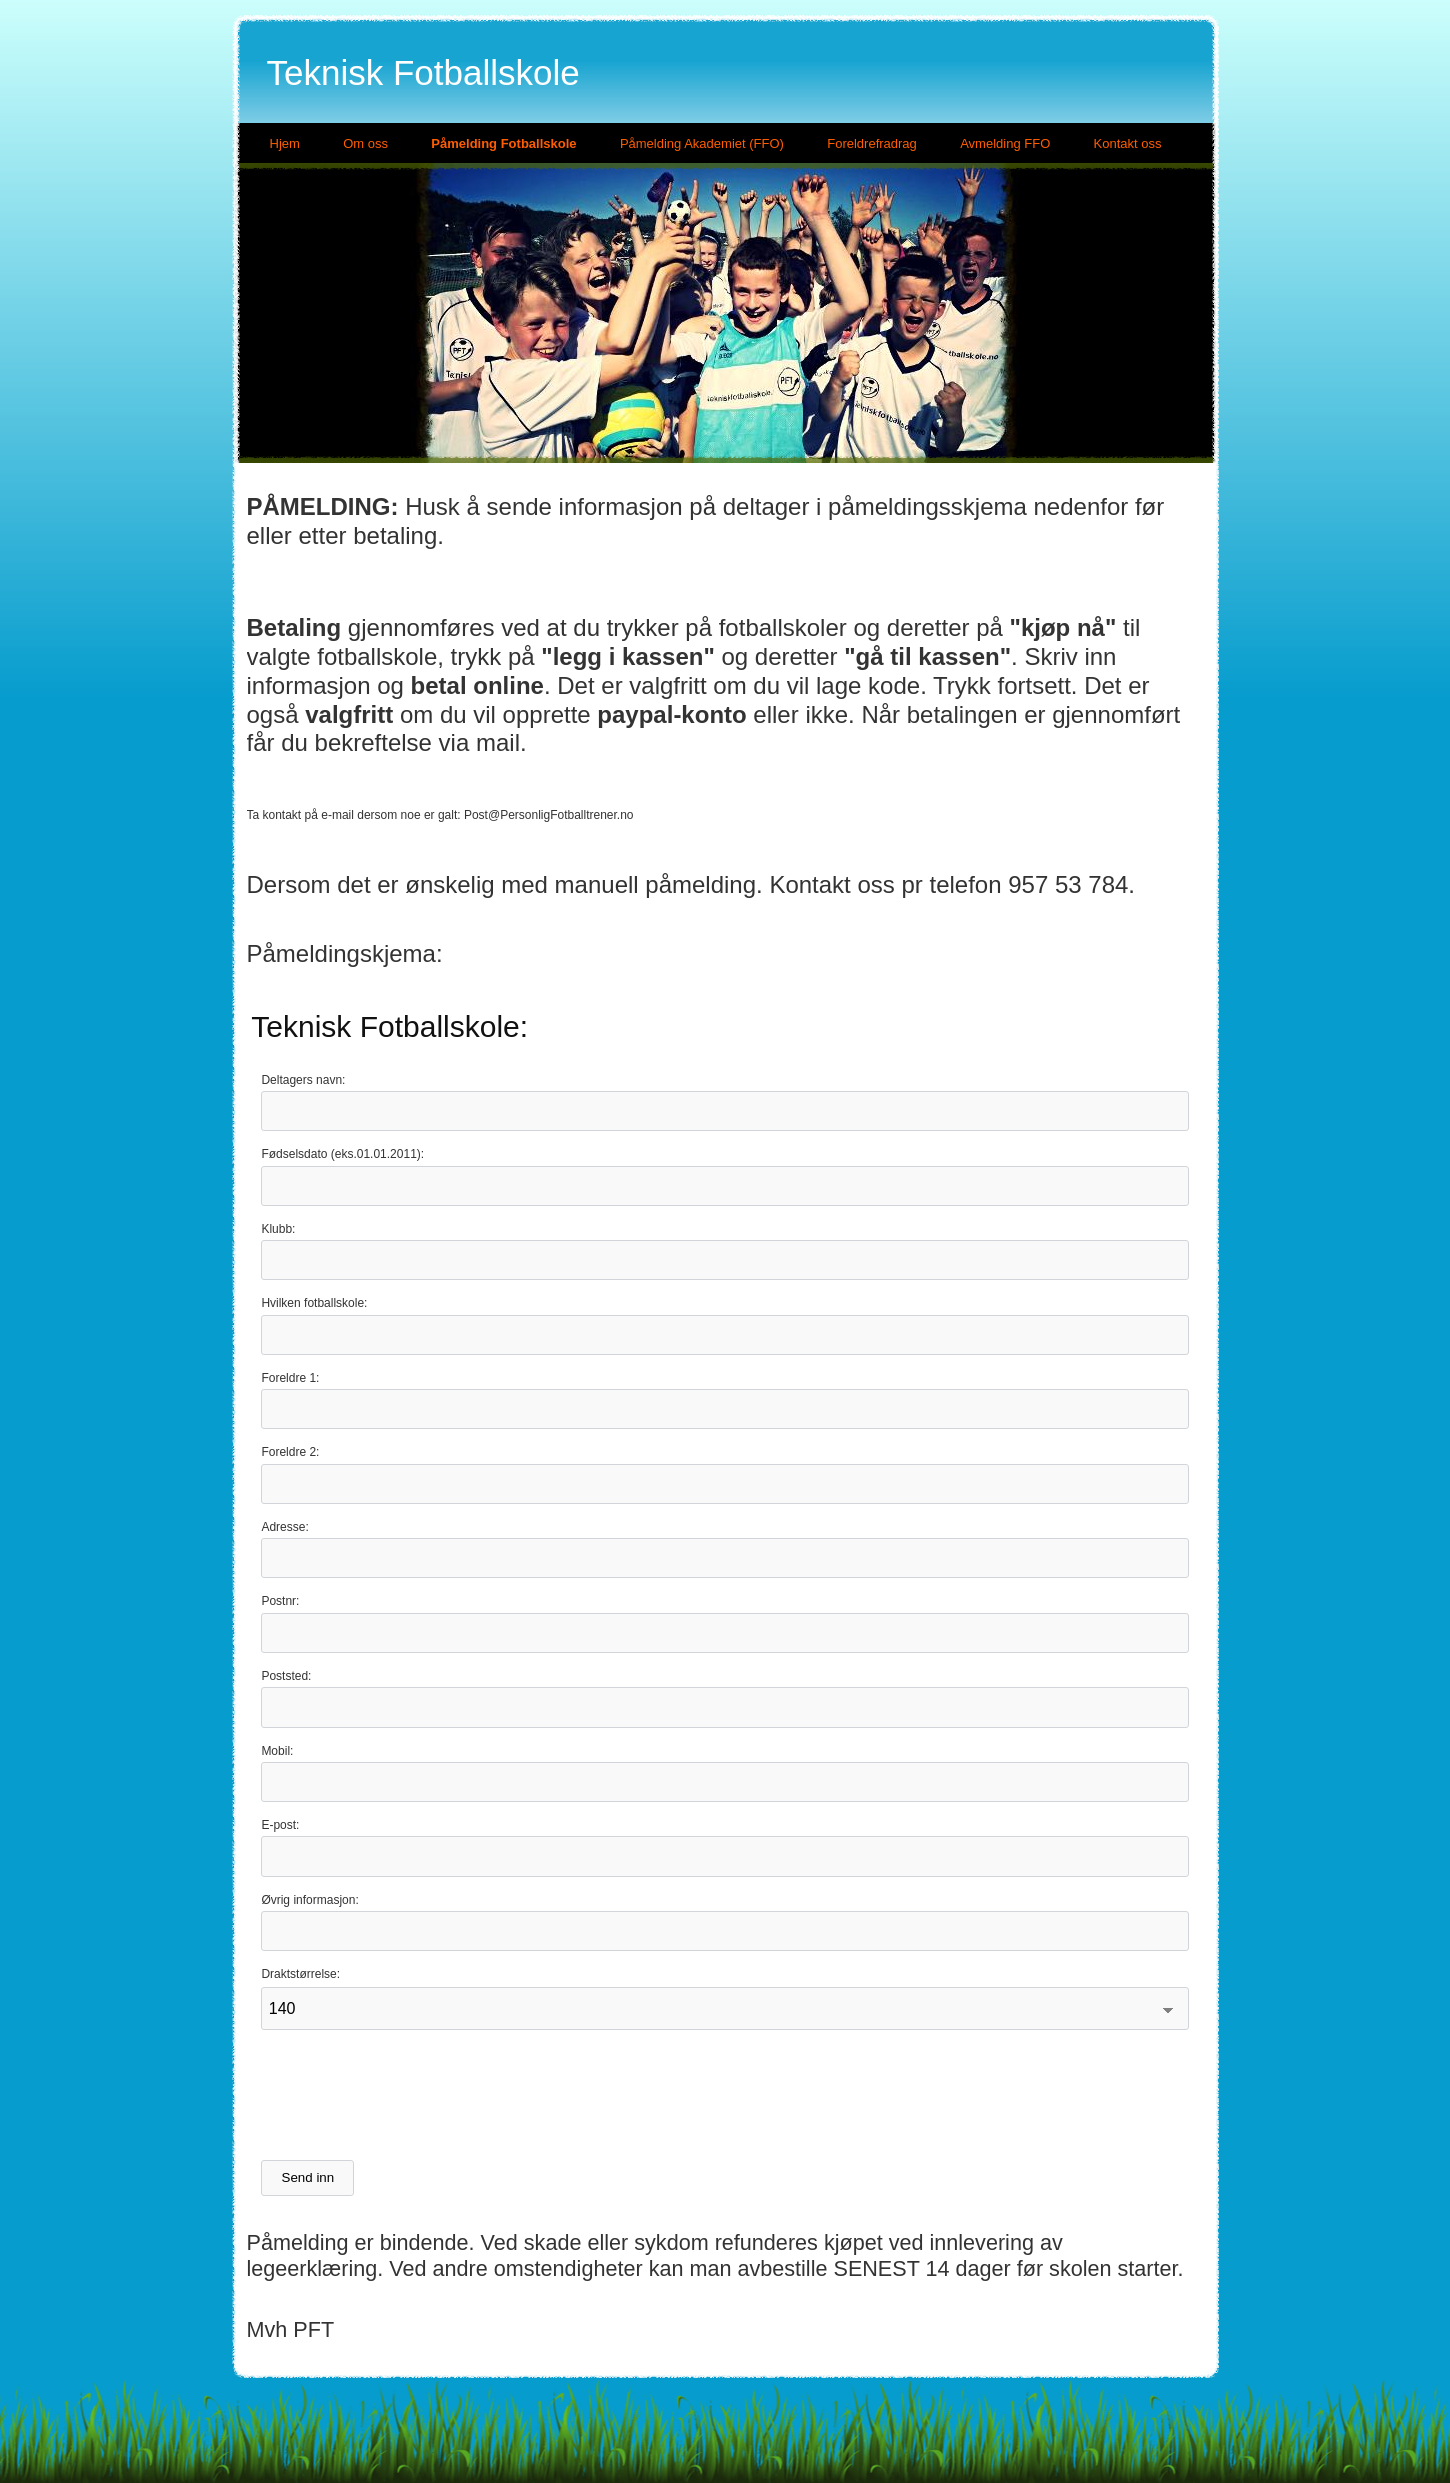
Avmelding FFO (1005, 143)
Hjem (285, 143)
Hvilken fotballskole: (314, 1303)
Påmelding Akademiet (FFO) (702, 143)
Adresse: (284, 1527)
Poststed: (286, 1676)
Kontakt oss (1128, 143)
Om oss (365, 143)
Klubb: (278, 1229)
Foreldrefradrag (872, 143)
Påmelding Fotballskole (503, 143)
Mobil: (277, 1751)
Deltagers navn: (303, 1080)
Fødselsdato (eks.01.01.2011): (342, 1154)
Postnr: (280, 1601)
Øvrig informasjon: (309, 1900)
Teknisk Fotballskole (423, 72)
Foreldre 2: (290, 1452)
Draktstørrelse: (300, 1974)
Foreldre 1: (290, 1378)
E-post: (280, 1825)
